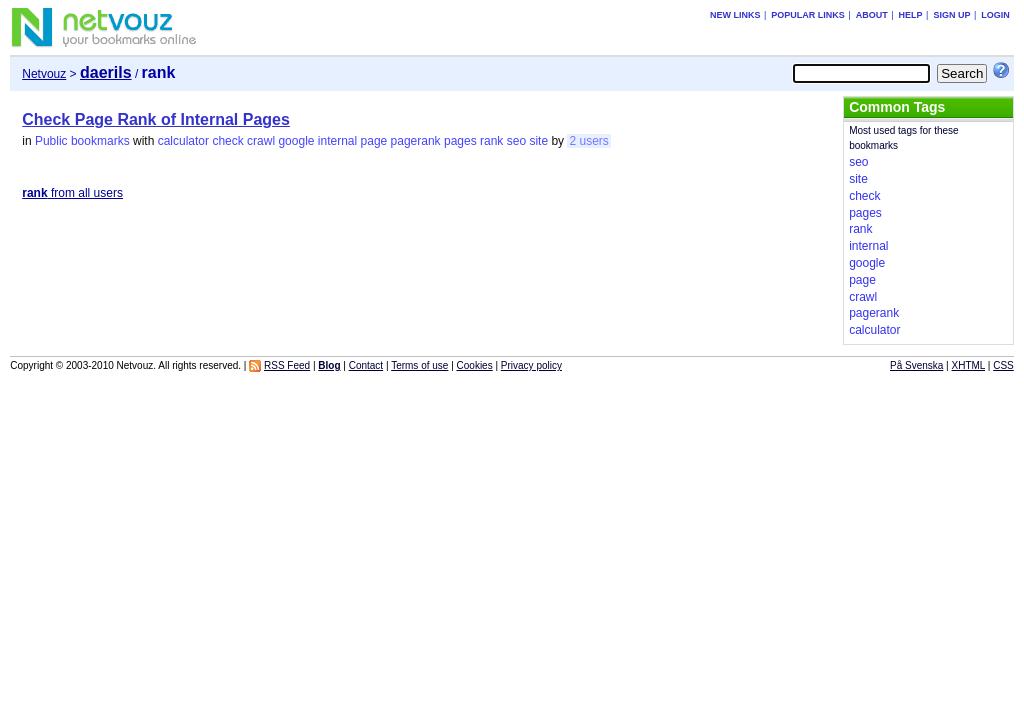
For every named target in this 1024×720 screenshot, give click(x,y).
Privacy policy (531, 365)
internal (337, 141)
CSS (1003, 365)
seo (516, 141)
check (227, 141)
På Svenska (916, 365)
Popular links (808, 15)
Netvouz (44, 74)
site (538, 141)
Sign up (951, 15)
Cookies (475, 365)
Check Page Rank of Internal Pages (156, 119)
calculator (183, 141)
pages (460, 141)
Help (911, 15)
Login (995, 15)
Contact (366, 365)
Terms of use (419, 365)
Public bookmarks (82, 141)
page (374, 141)
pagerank (416, 141)
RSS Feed (287, 365)
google (296, 141)
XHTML (969, 365)
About (872, 15)
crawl (261, 141)
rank (491, 141)
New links (735, 15)
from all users (72, 193)
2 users (588, 141)
